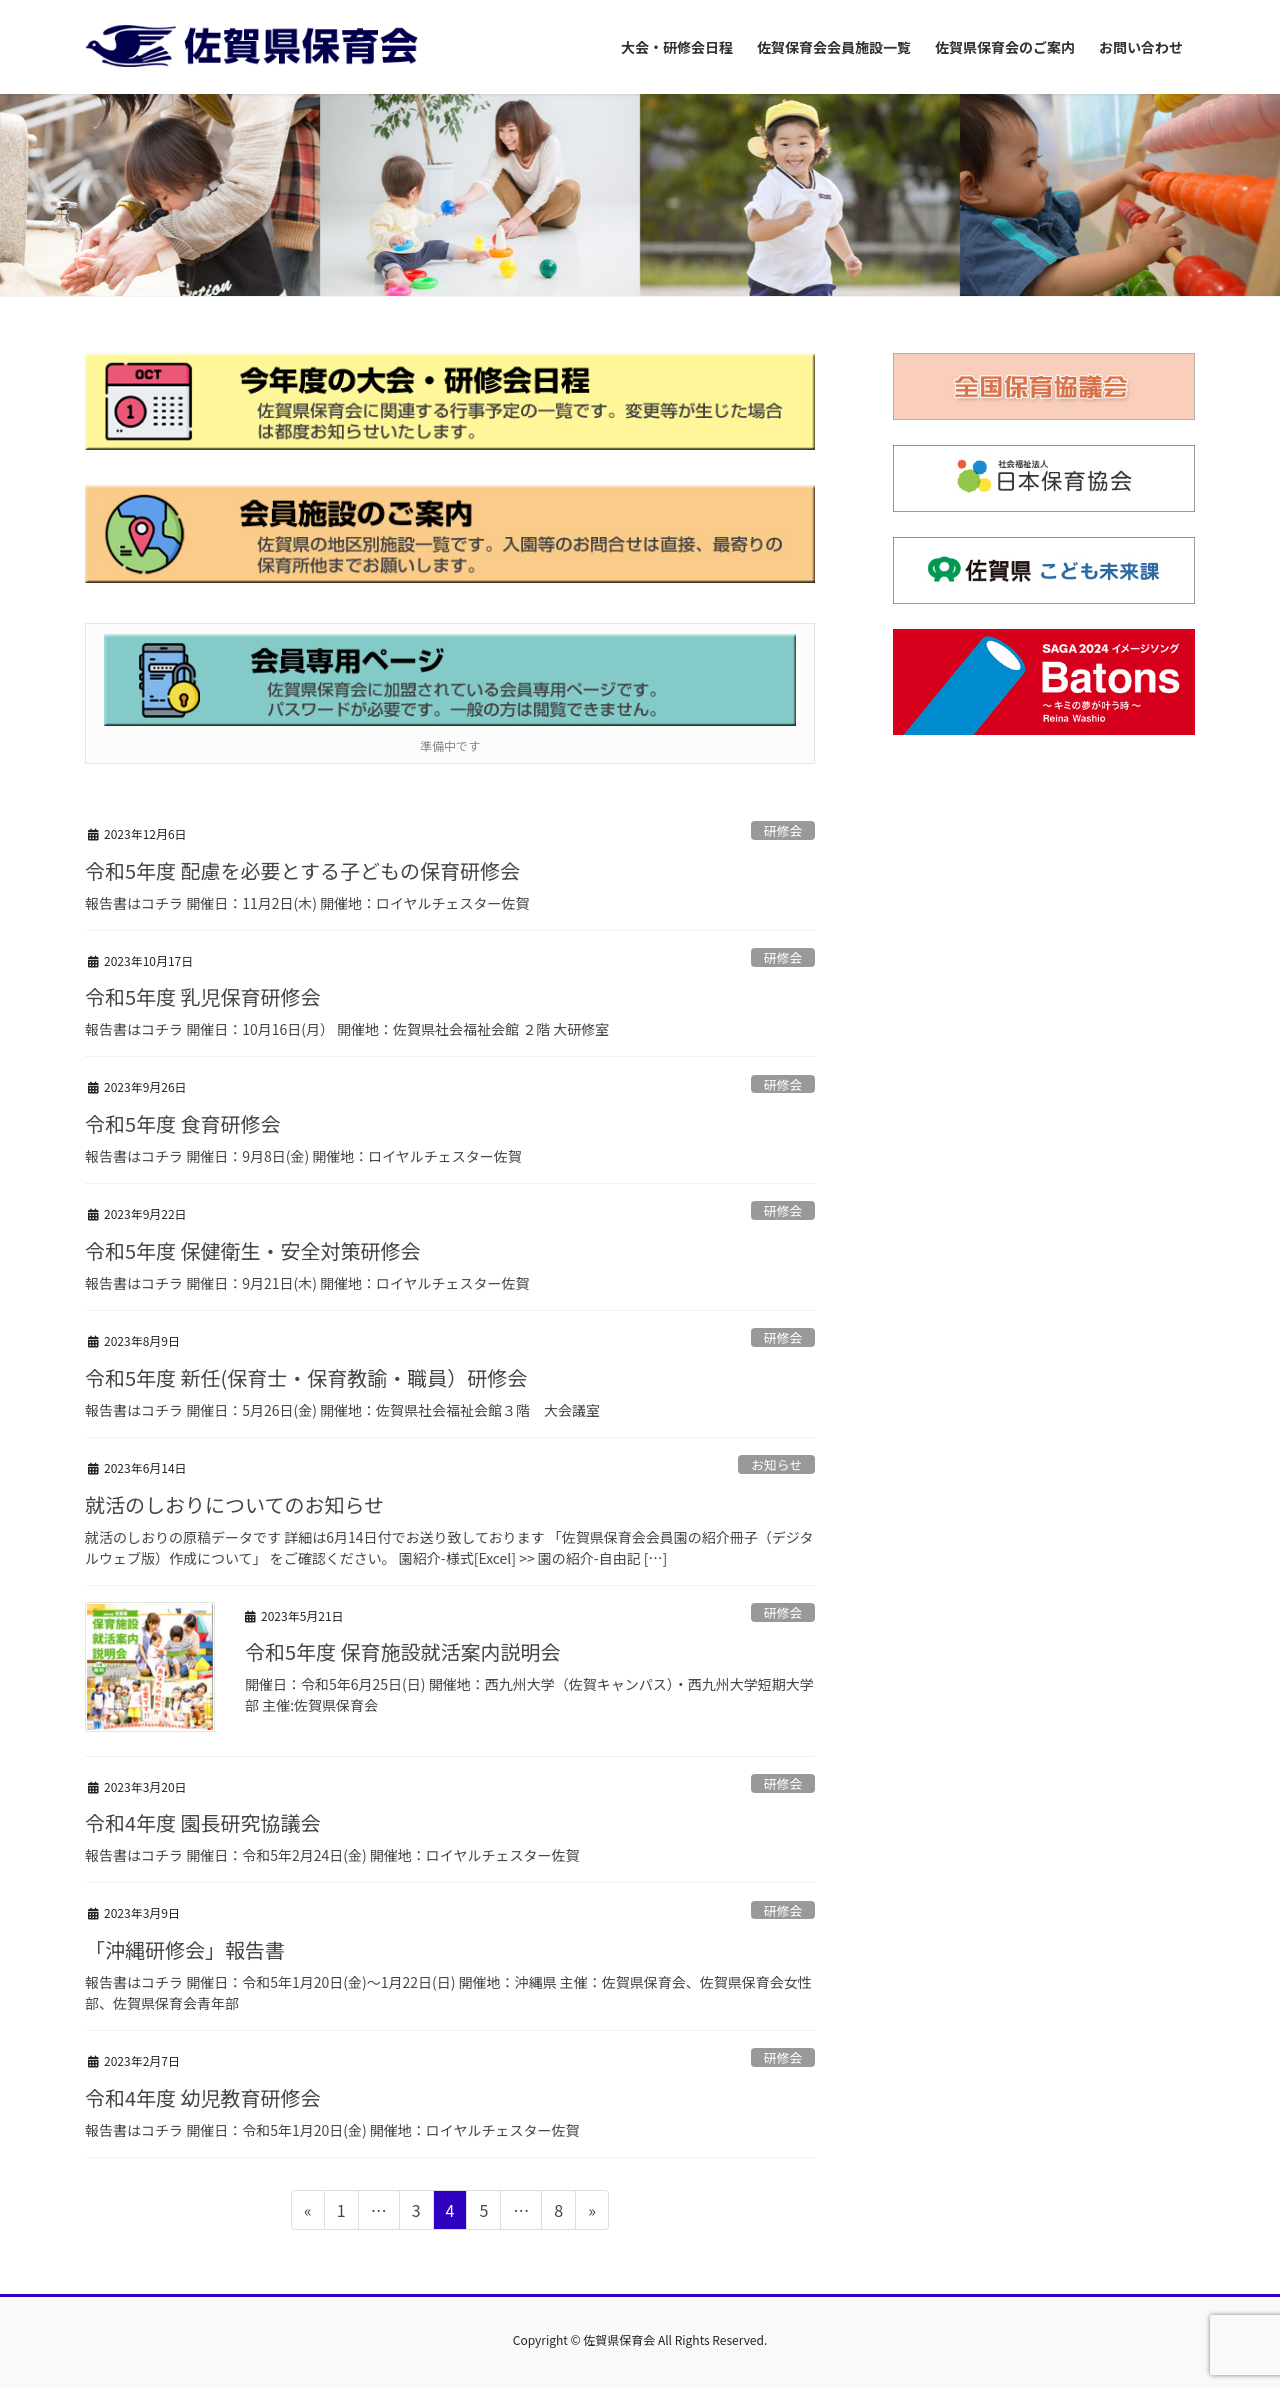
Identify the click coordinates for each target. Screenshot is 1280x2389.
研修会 (783, 830)
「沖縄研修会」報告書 (185, 1949)
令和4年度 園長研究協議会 (203, 1822)
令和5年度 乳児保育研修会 (203, 996)
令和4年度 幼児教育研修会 (203, 2097)
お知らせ (776, 1464)
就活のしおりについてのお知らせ (234, 1504)
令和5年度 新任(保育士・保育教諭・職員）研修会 (306, 1377)
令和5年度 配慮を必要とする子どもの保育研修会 (302, 870)
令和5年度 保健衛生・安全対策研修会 (253, 1250)
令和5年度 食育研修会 (183, 1123)
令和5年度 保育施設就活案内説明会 (403, 1651)
